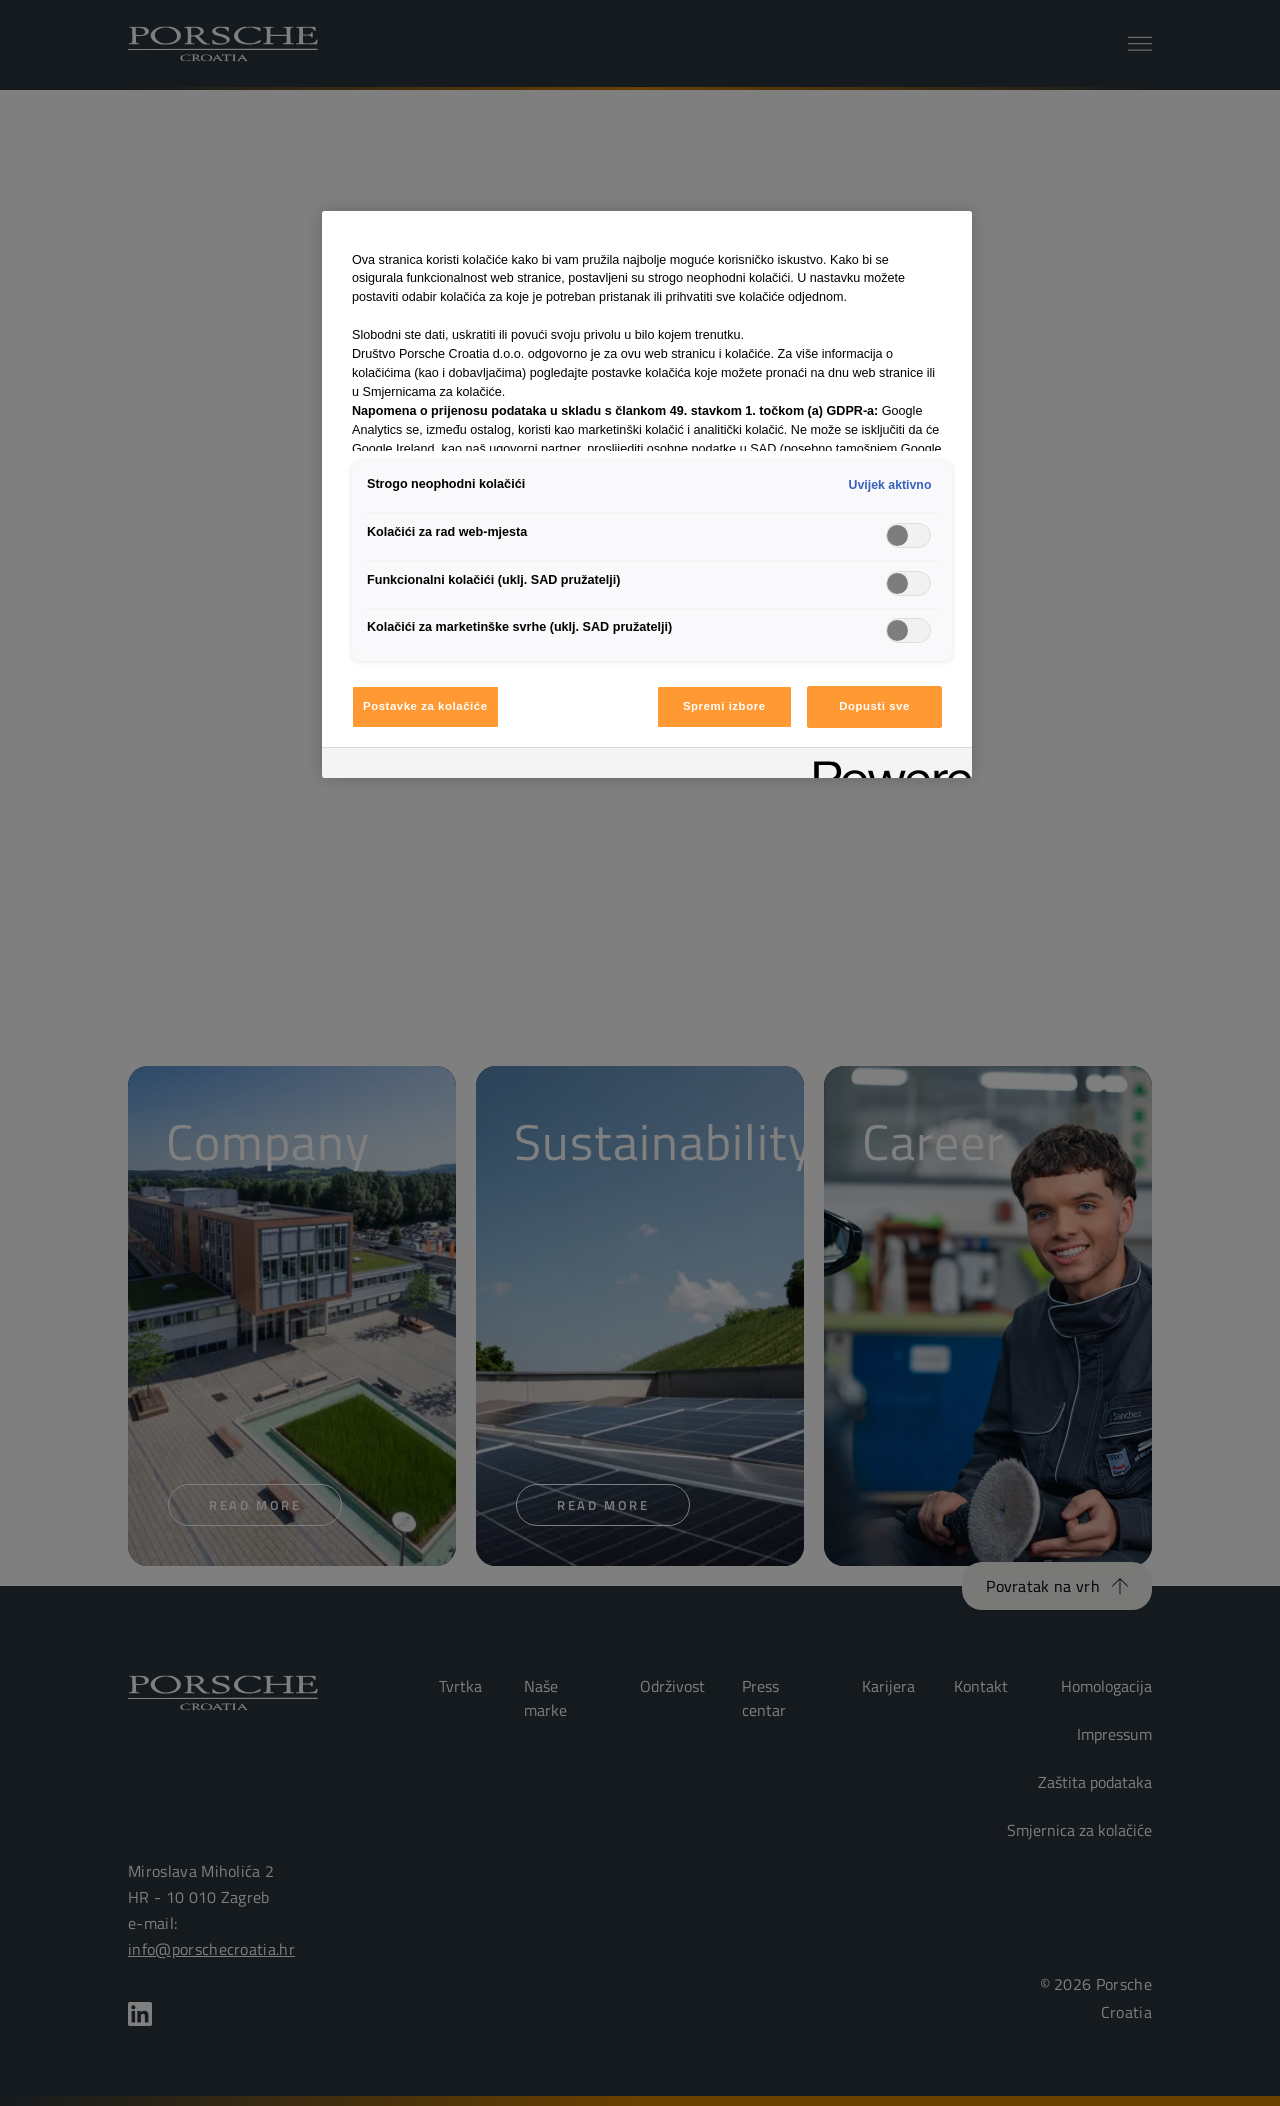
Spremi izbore (724, 706)
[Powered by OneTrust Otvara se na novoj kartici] (886, 765)
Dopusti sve (874, 706)
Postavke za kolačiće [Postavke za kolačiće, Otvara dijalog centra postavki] (425, 706)
